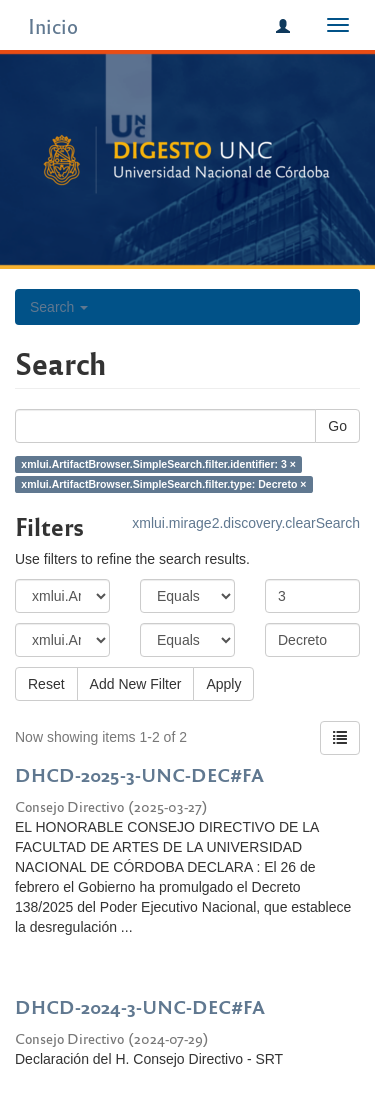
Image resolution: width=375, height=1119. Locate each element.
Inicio (53, 25)
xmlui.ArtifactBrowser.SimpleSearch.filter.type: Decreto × (163, 484)
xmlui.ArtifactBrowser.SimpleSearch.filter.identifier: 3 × (158, 464)
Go (337, 426)
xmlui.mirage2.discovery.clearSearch (246, 523)
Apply (223, 684)
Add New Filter (136, 684)
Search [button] (59, 307)
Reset (46, 684)
